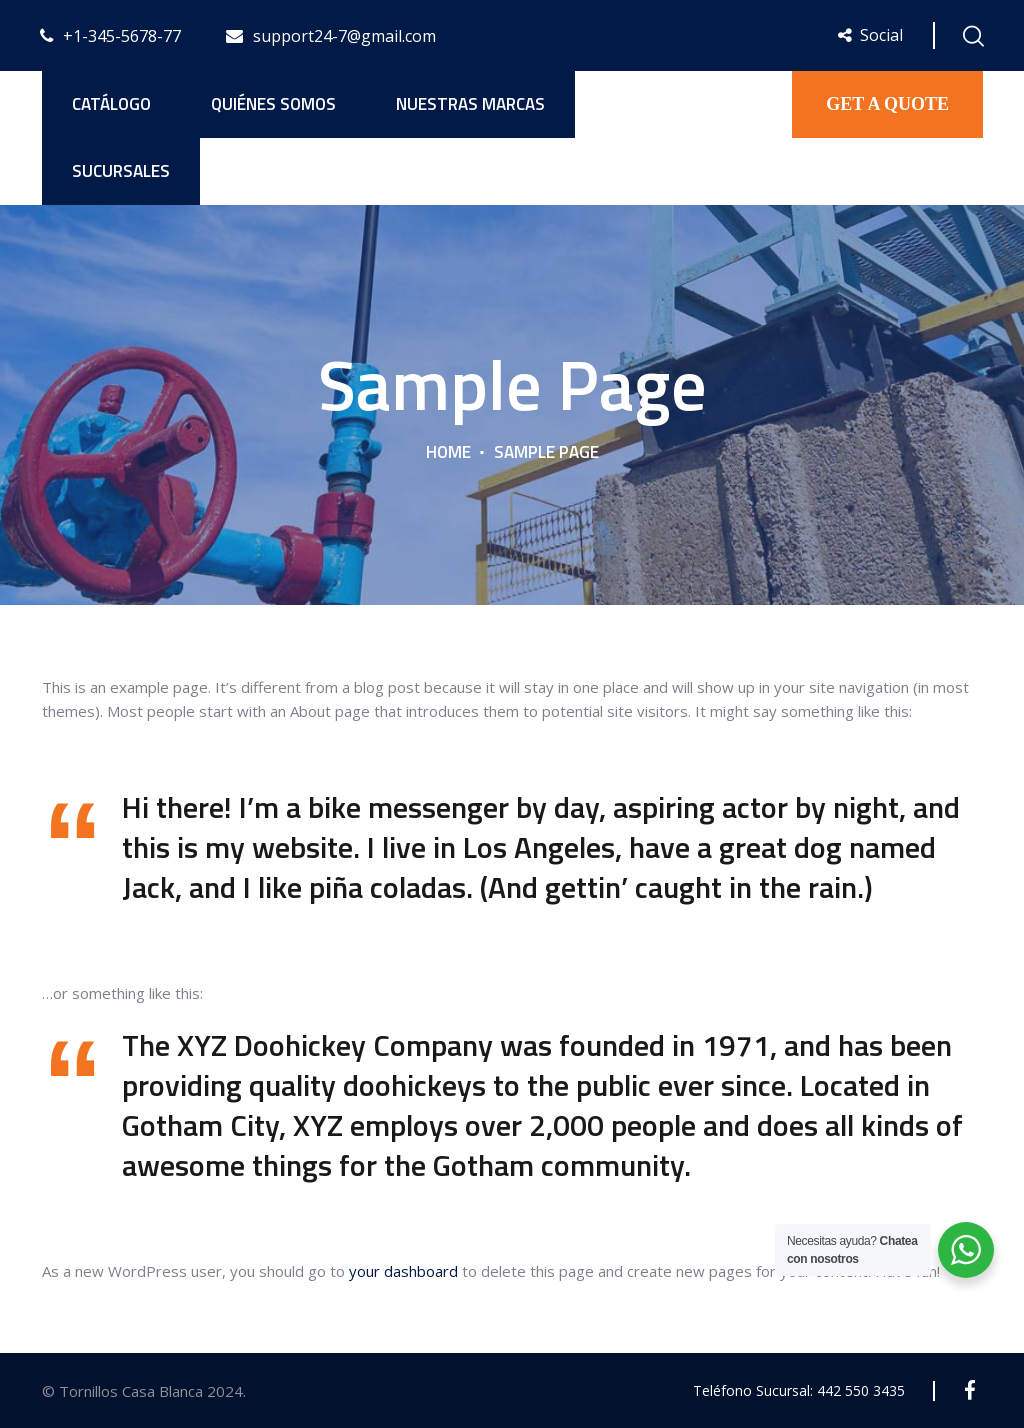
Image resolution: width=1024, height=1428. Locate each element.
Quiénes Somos (273, 104)
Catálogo (111, 104)
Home (448, 452)
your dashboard (403, 1271)
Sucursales (121, 171)
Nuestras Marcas (470, 104)
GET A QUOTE (887, 104)
